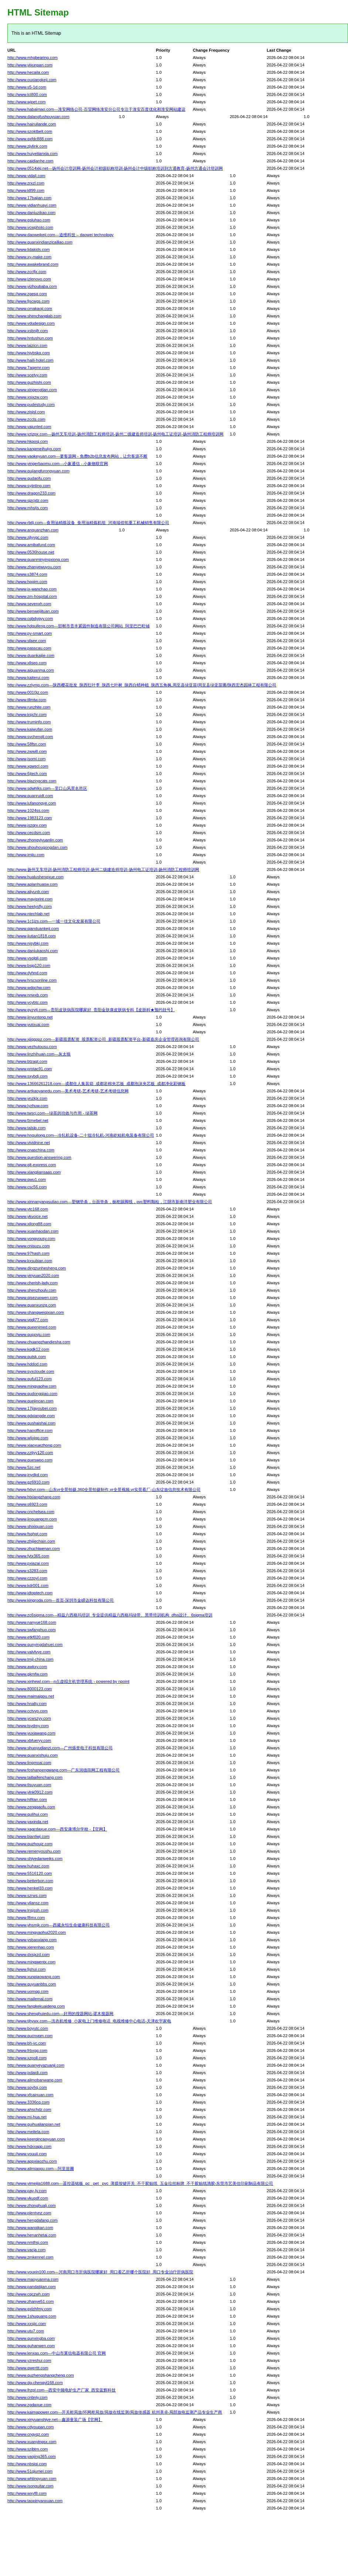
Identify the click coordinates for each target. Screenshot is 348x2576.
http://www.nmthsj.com (27, 2242)
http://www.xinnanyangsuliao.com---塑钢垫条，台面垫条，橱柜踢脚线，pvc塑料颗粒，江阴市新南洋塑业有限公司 (109, 1201)
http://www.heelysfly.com (29, 906)
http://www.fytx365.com (28, 1556)
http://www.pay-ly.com (27, 2190)
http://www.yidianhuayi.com (32, 205)
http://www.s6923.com (27, 1504)
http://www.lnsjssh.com (27, 1910)
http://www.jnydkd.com (27, 1475)
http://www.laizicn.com (27, 345)
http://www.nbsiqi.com (27, 2464)
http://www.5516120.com (29, 1873)
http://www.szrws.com (27, 1895)
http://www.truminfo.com (29, 722)
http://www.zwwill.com (27, 751)
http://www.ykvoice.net (27, 1216)
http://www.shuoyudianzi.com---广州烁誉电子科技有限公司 (60, 1748)
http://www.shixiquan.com (30, 1526)
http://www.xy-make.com (29, 257)
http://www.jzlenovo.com (29, 279)
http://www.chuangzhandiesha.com (38, 1342)
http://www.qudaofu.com (29, 478)
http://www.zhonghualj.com (31, 2205)
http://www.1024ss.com (28, 810)
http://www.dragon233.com (31, 493)
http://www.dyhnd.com (27, 973)
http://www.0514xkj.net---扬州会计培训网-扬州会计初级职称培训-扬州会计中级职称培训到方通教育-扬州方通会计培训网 (115, 168)
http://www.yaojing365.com (31, 2456)
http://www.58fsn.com (26, 744)
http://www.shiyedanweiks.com (34, 1858)
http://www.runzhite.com (29, 707)
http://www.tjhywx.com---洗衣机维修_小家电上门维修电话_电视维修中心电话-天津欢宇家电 (89, 2021)
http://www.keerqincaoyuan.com (36, 2139)
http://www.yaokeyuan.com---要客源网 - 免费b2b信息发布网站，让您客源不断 (77, 456)
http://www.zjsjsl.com (26, 412)
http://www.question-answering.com (39, 1157)
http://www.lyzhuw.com (27, 1105)
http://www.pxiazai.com (28, 1563)
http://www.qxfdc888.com (29, 139)
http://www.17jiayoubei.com (32, 1408)
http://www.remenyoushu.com (34, 1851)
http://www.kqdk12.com (28, 1349)
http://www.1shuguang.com (31, 2316)
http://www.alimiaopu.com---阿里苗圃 (40, 2168)
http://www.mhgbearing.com (32, 57)
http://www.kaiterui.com (28, 677)
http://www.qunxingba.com (31, 2338)
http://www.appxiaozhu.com (32, 2161)
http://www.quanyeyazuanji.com (35, 2065)
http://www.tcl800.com (27, 94)
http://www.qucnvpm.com (29, 2035)
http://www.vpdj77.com (27, 1320)
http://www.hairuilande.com (31, 124)
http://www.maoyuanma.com (32, 2279)
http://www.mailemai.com (29, 1999)
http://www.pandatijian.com (31, 2286)
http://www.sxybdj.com (27, 1076)
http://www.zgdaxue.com (29, 2405)
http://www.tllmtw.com (26, 700)
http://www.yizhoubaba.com (32, 286)
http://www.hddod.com (27, 1364)
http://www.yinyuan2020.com (33, 1275)
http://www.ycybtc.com (27, 1002)
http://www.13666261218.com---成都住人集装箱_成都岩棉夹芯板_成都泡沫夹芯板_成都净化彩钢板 (96, 1083)
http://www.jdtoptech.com (29, 1593)
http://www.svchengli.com (30, 736)
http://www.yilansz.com (27, 1903)
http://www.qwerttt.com (27, 2368)
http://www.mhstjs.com (27, 508)
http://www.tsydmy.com (28, 1725)
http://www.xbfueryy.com (29, 1740)
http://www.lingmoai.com (29, 1762)
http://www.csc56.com (27, 1187)
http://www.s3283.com (27, 1570)
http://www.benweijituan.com (33, 611)
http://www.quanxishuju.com (32, 1755)
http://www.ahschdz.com (29, 2109)
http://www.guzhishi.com (29, 382)
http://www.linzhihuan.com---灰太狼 (39, 1054)
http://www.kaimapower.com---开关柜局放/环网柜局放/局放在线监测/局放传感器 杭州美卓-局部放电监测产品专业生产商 (114, 2412)
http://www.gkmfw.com (27, 1674)
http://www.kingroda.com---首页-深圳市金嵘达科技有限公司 (60, 1600)
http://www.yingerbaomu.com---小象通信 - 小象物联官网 (57, 463)
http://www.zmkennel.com (30, 2257)
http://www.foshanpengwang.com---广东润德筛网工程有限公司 (63, 1770)
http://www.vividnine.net (28, 1142)
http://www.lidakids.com (28, 249)
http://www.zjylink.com (27, 146)
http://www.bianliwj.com (28, 1836)
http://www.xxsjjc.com (26, 2323)
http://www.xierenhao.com (30, 1947)
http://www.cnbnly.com (27, 2397)
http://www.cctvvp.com (27, 1711)
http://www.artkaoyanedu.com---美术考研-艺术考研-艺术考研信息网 (68, 1091)
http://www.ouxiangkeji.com (32, 80)
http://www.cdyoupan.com (30, 2427)
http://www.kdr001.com (27, 1585)
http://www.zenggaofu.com (31, 1807)
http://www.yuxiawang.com (31, 1733)
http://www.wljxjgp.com (27, 1438)
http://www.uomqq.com (27, 1991)
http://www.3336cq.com (28, 2102)
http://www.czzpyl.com (27, 1578)
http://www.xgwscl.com (27, 766)
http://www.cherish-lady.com (32, 1283)
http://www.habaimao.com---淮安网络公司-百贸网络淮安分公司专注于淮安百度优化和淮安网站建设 (96, 109)
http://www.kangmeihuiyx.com (34, 449)
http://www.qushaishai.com (31, 1423)
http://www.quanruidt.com (30, 795)
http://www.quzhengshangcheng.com (40, 2375)
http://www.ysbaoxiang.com (32, 1940)
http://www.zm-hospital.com (32, 596)
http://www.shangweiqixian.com (35, 1312)
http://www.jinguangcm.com (32, 1519)
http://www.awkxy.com (27, 1666)
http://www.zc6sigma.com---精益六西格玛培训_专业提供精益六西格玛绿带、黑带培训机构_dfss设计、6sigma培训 (109, 1615)
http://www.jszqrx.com (27, 825)
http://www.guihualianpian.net (33, 2124)
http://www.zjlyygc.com (27, 537)
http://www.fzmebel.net (27, 1120)
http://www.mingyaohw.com (32, 1386)
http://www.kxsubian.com (29, 1260)
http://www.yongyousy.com (31, 1238)
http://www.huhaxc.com (28, 1866)
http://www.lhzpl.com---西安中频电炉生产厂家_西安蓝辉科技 (61, 2390)
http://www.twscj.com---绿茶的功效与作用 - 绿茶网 (52, 1113)
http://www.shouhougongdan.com (37, 847)
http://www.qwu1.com (26, 1179)
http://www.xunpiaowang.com (33, 1976)
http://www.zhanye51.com (30, 2301)
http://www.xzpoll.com (27, 2058)
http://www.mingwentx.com (31, 1962)
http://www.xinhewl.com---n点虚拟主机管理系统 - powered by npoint (68, 1681)
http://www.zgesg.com (27, 294)
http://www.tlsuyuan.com (29, 1785)
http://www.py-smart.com (29, 633)
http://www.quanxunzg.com (31, 1305)
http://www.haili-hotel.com (30, 360)
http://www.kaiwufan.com (29, 729)
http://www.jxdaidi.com (27, 2072)
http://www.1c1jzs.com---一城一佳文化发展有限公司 (53, 921)
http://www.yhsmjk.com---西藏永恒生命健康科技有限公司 (58, 1925)
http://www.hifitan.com (27, 1799)
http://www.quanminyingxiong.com (38, 559)
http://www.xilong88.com (29, 1224)
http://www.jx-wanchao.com (32, 589)
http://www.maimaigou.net (30, 1696)
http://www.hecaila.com (28, 72)
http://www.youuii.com (27, 2154)
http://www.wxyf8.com (27, 2493)
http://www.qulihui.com (27, 1814)
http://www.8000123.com (29, 1689)
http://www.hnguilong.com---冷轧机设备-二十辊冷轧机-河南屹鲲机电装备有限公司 (80, 1135)
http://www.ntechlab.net (28, 914)
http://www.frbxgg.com (27, 2050)
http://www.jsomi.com (26, 759)
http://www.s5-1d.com (26, 87)
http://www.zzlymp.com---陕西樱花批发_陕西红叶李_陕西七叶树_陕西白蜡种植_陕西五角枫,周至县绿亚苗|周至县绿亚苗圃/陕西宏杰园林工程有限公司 (141, 685)
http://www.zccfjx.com (26, 271)
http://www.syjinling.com (29, 485)
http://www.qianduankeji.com (33, 928)
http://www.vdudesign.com (31, 323)
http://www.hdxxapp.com (29, 2146)
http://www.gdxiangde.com (31, 1415)
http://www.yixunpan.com (29, 65)
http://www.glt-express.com (31, 1165)
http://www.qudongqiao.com (32, 1393)
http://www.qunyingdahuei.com (34, 1644)
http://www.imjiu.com (25, 855)
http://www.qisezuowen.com (32, 1297)
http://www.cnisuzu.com (28, 1246)
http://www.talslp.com (26, 1128)
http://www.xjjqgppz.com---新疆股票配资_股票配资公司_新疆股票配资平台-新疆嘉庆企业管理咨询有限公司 (103, 1039)
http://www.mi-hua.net (27, 2117)
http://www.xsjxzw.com (27, 397)
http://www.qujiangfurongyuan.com (38, 471)
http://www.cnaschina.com (30, 1150)
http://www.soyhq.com (27, 2087)
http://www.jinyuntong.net (29, 1017)
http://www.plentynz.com (29, 2213)
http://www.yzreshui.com (29, 2360)
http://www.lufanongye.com (31, 803)
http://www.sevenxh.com (29, 604)
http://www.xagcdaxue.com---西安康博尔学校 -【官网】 (57, 1829)
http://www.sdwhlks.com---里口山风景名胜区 (47, 788)
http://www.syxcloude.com (30, 1371)
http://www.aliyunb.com (28, 891)
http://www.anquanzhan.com (32, 530)
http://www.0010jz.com (27, 692)
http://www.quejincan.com (30, 1401)
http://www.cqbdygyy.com (30, 618)
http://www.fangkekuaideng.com (36, 2006)
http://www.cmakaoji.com (29, 308)
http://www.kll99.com (25, 190)
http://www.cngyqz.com (28, 2434)
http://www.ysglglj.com (27, 958)
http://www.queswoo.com (29, 1460)
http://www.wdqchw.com (29, 987)
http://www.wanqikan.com (30, 2227)
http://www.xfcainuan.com (30, 2095)
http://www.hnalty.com (27, 1703)
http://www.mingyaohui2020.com (36, 1932)
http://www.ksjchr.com (27, 714)
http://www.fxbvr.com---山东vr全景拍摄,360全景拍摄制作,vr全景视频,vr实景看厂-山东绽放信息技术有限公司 (104, 1489)
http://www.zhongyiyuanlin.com (35, 840)
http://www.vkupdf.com (27, 2198)
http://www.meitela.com (28, 2131)
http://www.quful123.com (29, 1379)
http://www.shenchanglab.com (34, 316)
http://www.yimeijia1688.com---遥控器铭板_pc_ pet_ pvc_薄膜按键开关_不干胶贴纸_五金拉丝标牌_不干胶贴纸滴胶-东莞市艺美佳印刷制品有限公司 (140, 2183)
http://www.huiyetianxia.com (32, 153)
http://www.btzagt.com (27, 1061)
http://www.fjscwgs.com (28, 301)
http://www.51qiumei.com (29, 2471)
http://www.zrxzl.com (25, 183)
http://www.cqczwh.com (28, 2294)
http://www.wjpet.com (26, 102)
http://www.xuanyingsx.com (32, 2441)
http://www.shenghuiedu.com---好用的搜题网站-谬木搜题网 (60, 2013)
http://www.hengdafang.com (32, 2220)
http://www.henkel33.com (29, 1888)
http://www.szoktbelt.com (29, 131)
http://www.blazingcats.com (32, 781)
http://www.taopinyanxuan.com (34, 2500)
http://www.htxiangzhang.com (33, 1497)
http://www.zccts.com (26, 419)
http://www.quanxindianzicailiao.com (39, 242)
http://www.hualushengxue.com (35, 877)
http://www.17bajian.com (29, 198)
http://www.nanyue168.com (31, 1622)
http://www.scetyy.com (27, 375)
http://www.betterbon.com (30, 1880)
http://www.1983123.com (29, 818)
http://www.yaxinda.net (27, 1821)
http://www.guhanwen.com (31, 2345)
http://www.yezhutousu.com (32, 1046)
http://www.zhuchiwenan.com (33, 1548)
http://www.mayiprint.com (29, 899)
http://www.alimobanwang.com (34, 2080)
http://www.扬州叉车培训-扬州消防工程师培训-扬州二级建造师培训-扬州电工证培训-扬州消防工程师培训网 (103, 869)
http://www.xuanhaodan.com (32, 1231)
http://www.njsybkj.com (27, 943)
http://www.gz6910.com (28, 1482)
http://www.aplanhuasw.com (32, 884)
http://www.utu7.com (25, 2331)
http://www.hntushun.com (30, 338)
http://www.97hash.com (28, 1253)
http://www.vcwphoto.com (30, 227)
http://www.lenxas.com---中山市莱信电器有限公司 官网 (56, 2353)
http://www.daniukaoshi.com (32, 950)
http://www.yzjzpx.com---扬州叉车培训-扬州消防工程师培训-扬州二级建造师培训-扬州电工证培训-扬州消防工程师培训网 (115, 434)
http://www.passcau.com (29, 648)
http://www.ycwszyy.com (29, 1718)
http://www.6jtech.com (27, 773)
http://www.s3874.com (27, 574)
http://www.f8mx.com (26, 1917)
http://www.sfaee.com (26, 640)
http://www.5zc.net (23, 1467)
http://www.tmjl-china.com (30, 1659)
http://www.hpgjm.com (27, 581)
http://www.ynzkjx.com (27, 1098)
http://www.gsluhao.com (28, 220)
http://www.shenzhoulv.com (31, 1290)
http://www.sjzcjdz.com (27, 500)
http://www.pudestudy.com (31, 404)
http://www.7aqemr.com (28, 367)
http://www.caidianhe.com (30, 161)
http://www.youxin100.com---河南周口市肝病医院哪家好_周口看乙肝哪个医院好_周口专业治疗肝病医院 (100, 2272)
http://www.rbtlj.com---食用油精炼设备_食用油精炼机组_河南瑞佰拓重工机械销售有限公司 (88, 522)
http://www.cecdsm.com (28, 832)
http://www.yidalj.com (26, 175)
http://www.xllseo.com (27, 663)
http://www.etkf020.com (28, 1637)
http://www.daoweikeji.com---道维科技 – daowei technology (60, 235)
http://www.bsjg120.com (28, 965)
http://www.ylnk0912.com (29, 1792)
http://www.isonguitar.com (30, 2486)
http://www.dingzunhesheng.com (36, 1268)
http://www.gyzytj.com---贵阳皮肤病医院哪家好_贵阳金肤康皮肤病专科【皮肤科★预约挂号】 (91, 1010)
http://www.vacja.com (26, 2250)
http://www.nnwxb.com (27, 995)
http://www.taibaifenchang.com (34, 1777)
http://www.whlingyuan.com (32, 2478)
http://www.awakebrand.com (32, 264)
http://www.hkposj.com (27, 441)
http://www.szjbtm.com (27, 2449)
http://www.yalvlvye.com (29, 1652)
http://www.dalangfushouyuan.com (38, 116)
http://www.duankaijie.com (30, 655)
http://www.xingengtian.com (32, 390)
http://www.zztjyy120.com (30, 1452)
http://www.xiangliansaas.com (34, 1172)
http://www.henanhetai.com (31, 2235)
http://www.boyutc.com (27, 2028)
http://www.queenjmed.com (31, 1327)
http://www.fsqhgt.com (27, 1534)
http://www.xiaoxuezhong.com (34, 1445)
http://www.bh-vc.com (26, 2043)
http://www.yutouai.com (28, 1024)
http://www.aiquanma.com (30, 670)
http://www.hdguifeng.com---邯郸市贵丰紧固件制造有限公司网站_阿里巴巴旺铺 (78, 626)
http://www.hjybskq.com (28, 353)
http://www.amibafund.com (31, 545)
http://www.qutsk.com (26, 1356)
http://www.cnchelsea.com (30, 1511)
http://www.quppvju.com (28, 1334)
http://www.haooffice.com (29, 1430)
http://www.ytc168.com (27, 1209)
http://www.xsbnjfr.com (27, 330)
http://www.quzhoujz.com (29, 1844)
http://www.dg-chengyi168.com (35, 2382)
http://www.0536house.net (30, 552)
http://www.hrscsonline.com (32, 980)
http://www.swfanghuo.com (31, 1630)
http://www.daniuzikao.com (31, 212)
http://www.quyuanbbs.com (31, 1984)
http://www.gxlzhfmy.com (29, 2309)
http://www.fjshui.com (26, 1969)
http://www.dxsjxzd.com (28, 1954)
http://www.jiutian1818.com (31, 936)
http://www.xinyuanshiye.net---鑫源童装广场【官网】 (54, 2419)
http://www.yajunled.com (29, 426)
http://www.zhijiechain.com (31, 1541)
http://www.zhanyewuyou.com (34, 567)
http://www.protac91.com (29, 1069)
